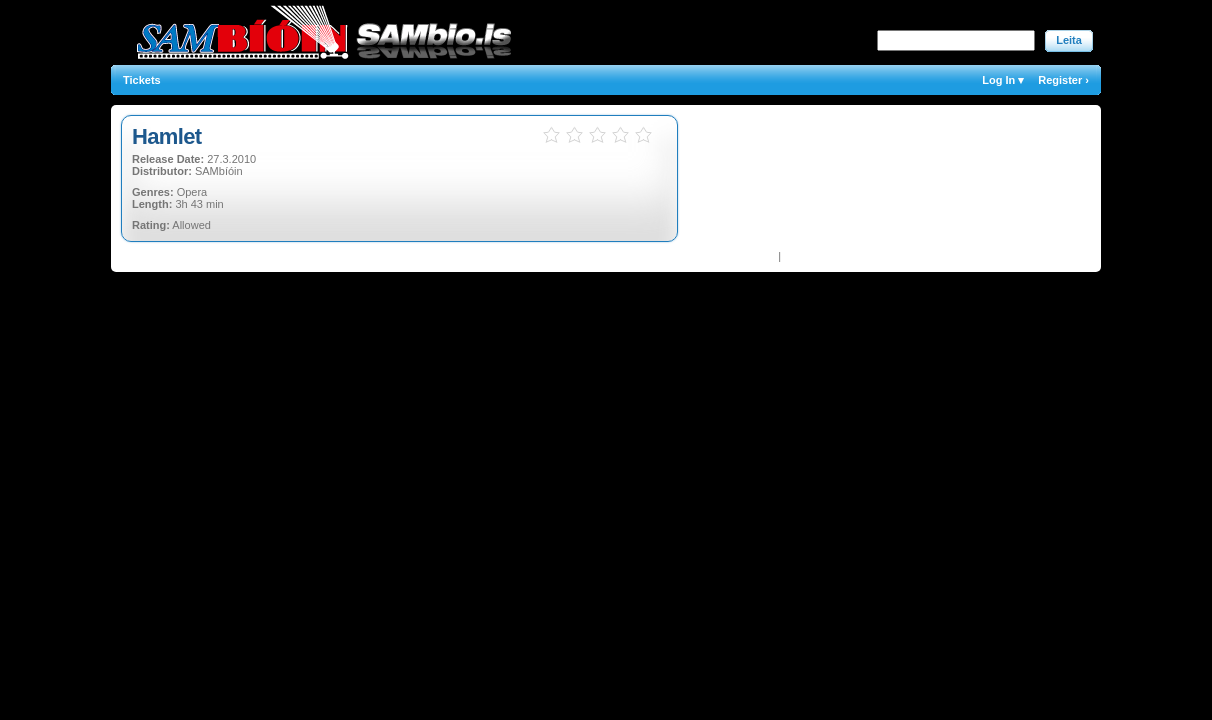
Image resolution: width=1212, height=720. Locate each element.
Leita (1069, 40)
